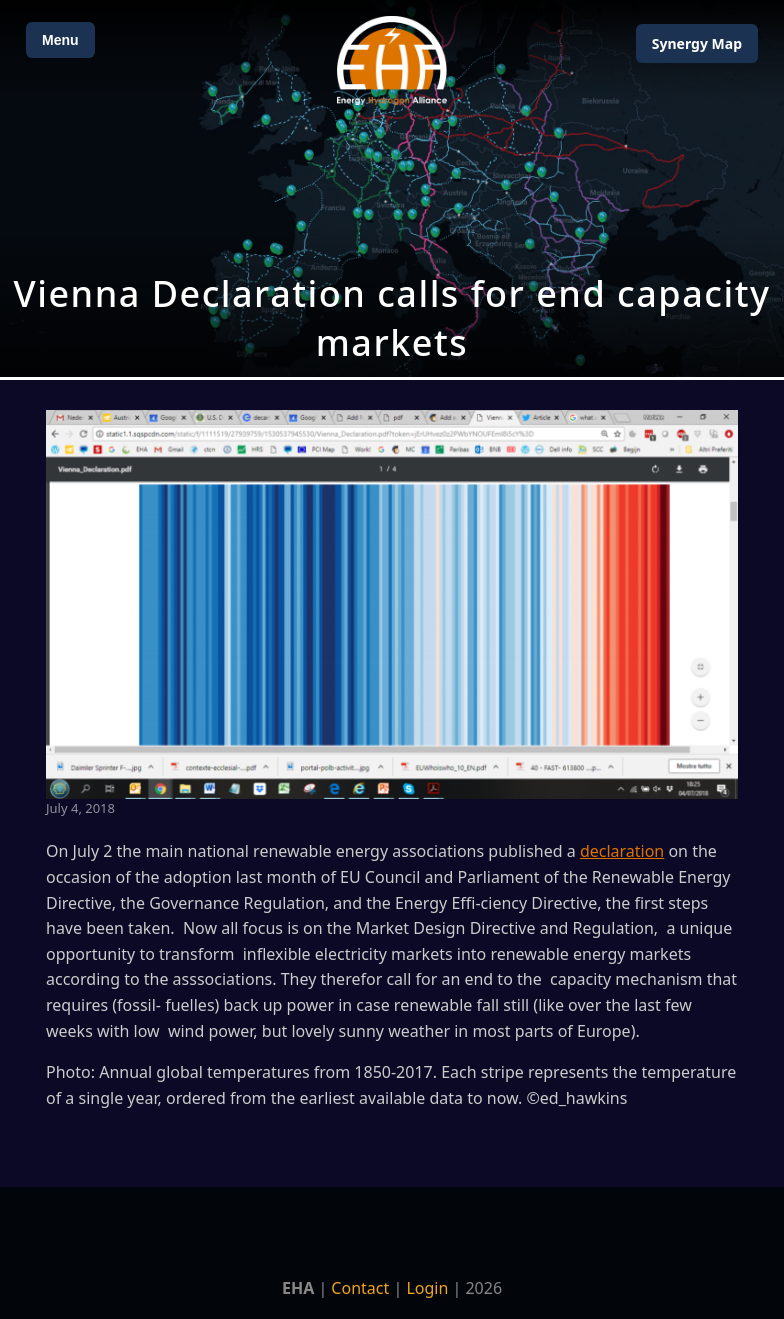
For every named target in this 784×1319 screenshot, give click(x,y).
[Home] (392, 60)
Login (427, 1288)
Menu (60, 40)
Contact (360, 1288)
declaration (622, 851)
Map (697, 43)
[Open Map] (392, 188)
